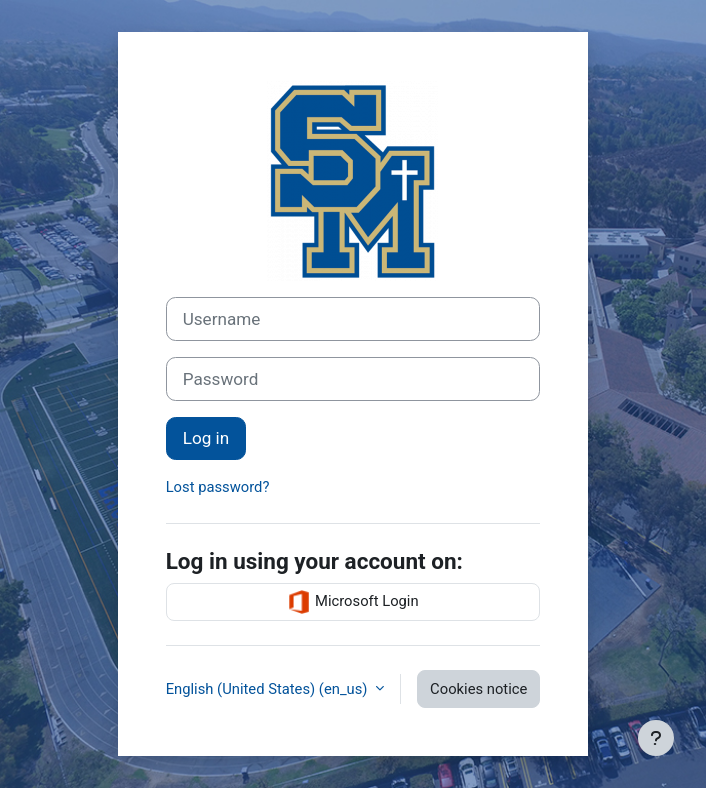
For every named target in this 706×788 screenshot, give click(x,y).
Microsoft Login (352, 602)
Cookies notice (478, 689)
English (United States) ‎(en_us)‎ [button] (268, 689)
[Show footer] (656, 738)
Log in (206, 438)
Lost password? (218, 487)
